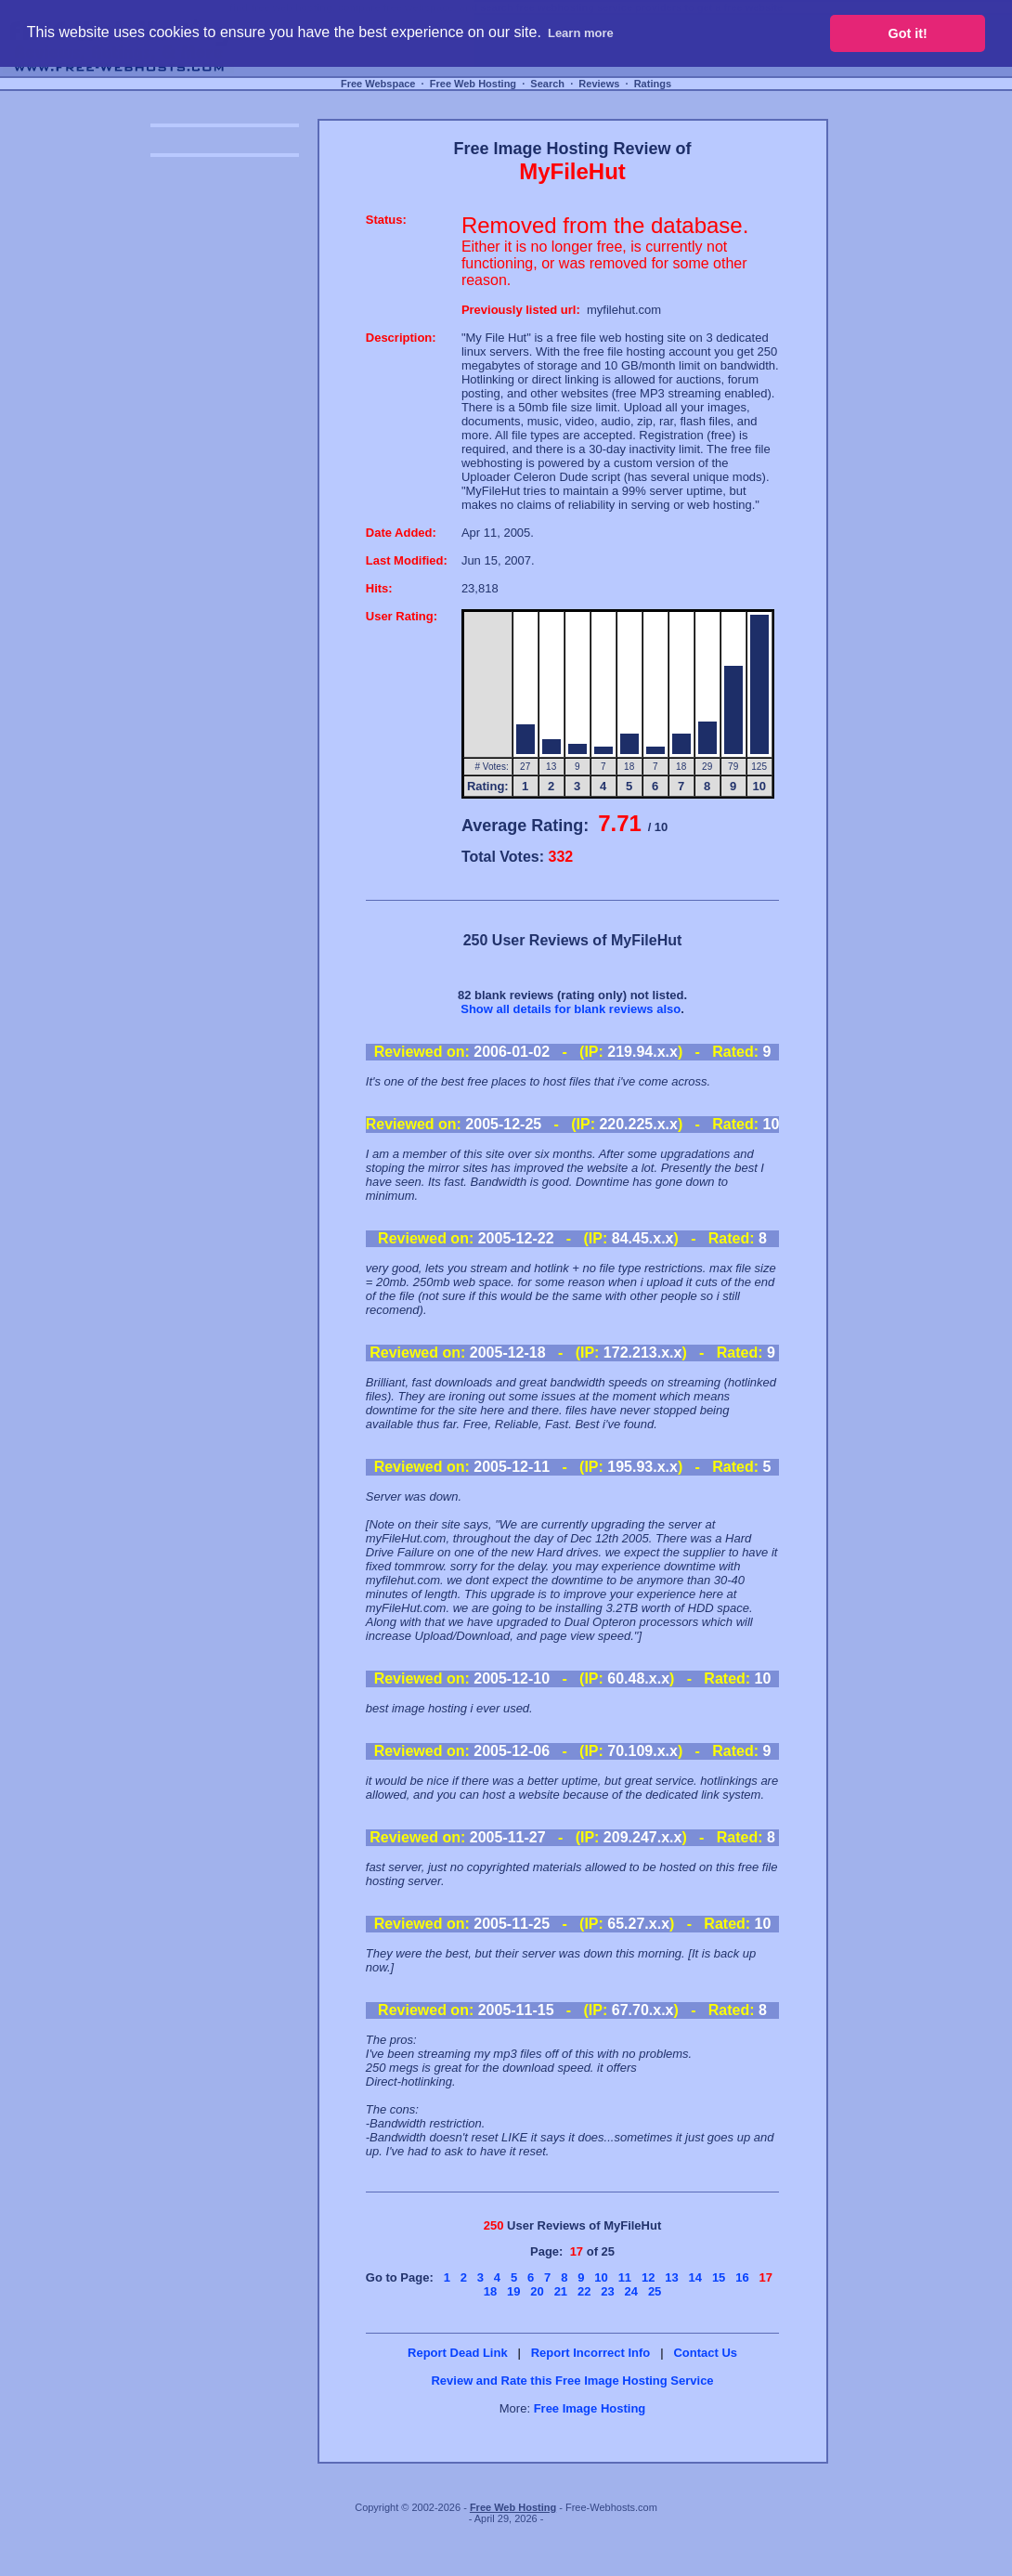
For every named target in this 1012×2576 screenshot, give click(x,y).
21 (560, 2291)
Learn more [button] (581, 33)
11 (624, 2277)
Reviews (599, 83)
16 (741, 2277)
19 (513, 2291)
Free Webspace (378, 83)
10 (600, 2277)
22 (583, 2291)
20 (536, 2291)
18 (490, 2291)
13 (671, 2277)
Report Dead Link (458, 2353)
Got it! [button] (908, 33)
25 (654, 2291)
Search (547, 83)
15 (718, 2277)
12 (648, 2277)
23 (607, 2291)
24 (631, 2291)
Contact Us (705, 2353)
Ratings (652, 83)
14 (695, 2277)
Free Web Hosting (473, 83)
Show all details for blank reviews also (571, 1009)
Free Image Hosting (590, 2408)
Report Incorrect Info (591, 2353)
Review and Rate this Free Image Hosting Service (572, 2380)
